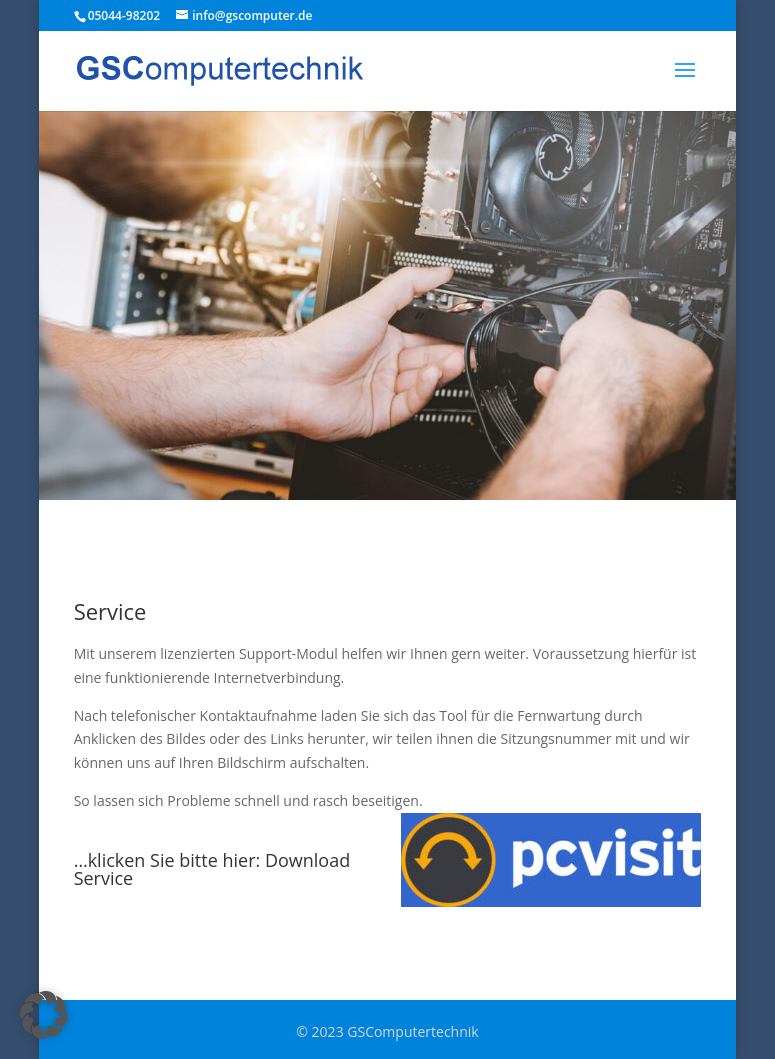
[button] (44, 1015)
